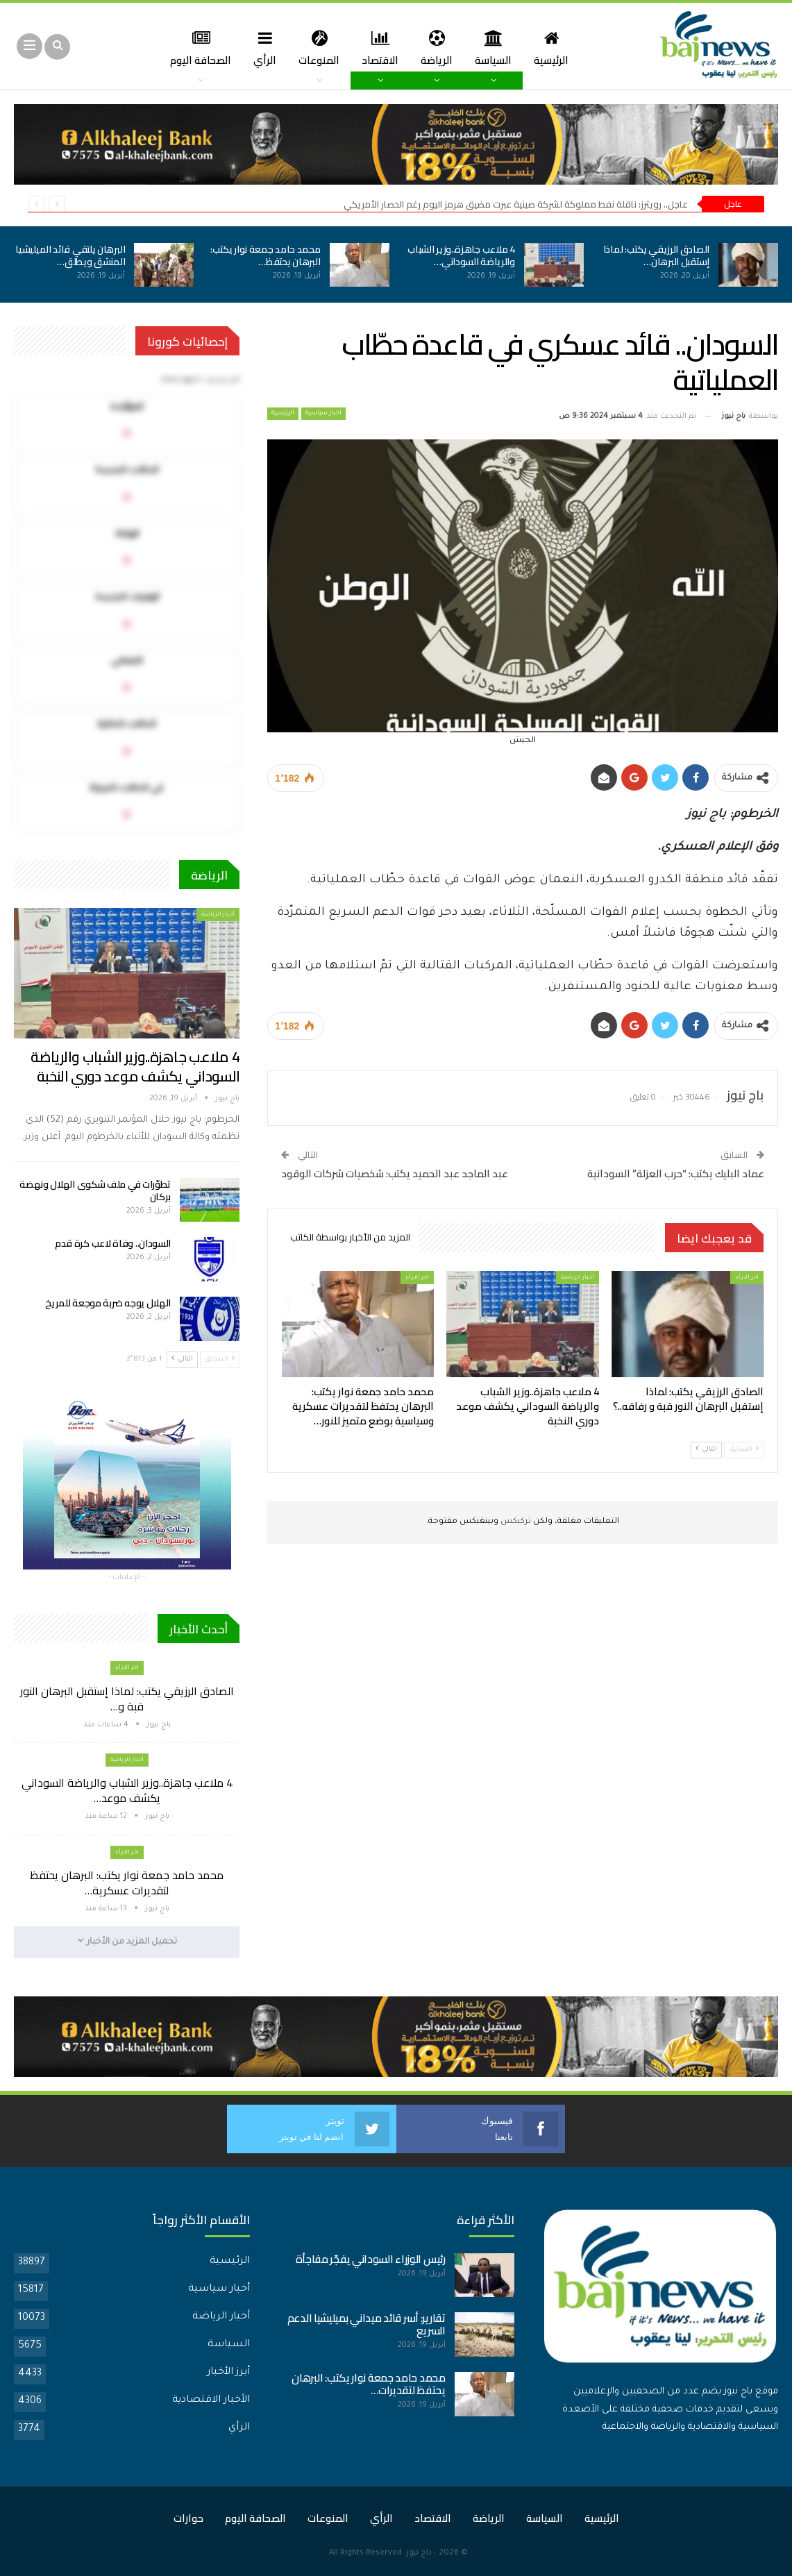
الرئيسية (540, 47)
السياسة (480, 47)
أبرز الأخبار (228, 2371)
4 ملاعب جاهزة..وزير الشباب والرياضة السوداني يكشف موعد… (127, 1790)
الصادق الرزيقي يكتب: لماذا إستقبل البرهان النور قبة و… (127, 1699)
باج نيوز (419, 2552)
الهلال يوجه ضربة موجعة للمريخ (108, 1303)
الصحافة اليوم (255, 2517)
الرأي (244, 47)
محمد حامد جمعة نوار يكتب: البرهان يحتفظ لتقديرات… (368, 2383)
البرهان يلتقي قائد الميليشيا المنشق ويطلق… (70, 255)
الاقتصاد (363, 47)
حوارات (188, 2517)
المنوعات (300, 47)
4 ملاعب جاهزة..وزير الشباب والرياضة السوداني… (461, 255)
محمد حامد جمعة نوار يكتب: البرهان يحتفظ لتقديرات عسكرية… (127, 1882)
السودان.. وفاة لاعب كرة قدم (113, 1243)
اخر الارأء (747, 1277)
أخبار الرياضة (577, 1277)
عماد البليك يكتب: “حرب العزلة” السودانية (675, 1173)
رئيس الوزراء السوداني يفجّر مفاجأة (371, 2258)
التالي (706, 1449)
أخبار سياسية (323, 413)
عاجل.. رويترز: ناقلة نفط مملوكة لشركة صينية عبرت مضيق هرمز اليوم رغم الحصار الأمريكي (516, 204)
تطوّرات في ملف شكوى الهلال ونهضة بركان (95, 1190)
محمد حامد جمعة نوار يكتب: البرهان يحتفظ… (265, 255)
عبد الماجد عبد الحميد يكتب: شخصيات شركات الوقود (394, 1173)
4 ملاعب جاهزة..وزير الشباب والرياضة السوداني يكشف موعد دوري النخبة (135, 1066)
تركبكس (514, 1521)
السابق (744, 1449)
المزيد (194, 47)
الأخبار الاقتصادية (211, 2399)
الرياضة (422, 47)
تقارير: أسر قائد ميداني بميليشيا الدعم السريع (366, 2323)
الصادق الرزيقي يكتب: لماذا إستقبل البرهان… (656, 255)
